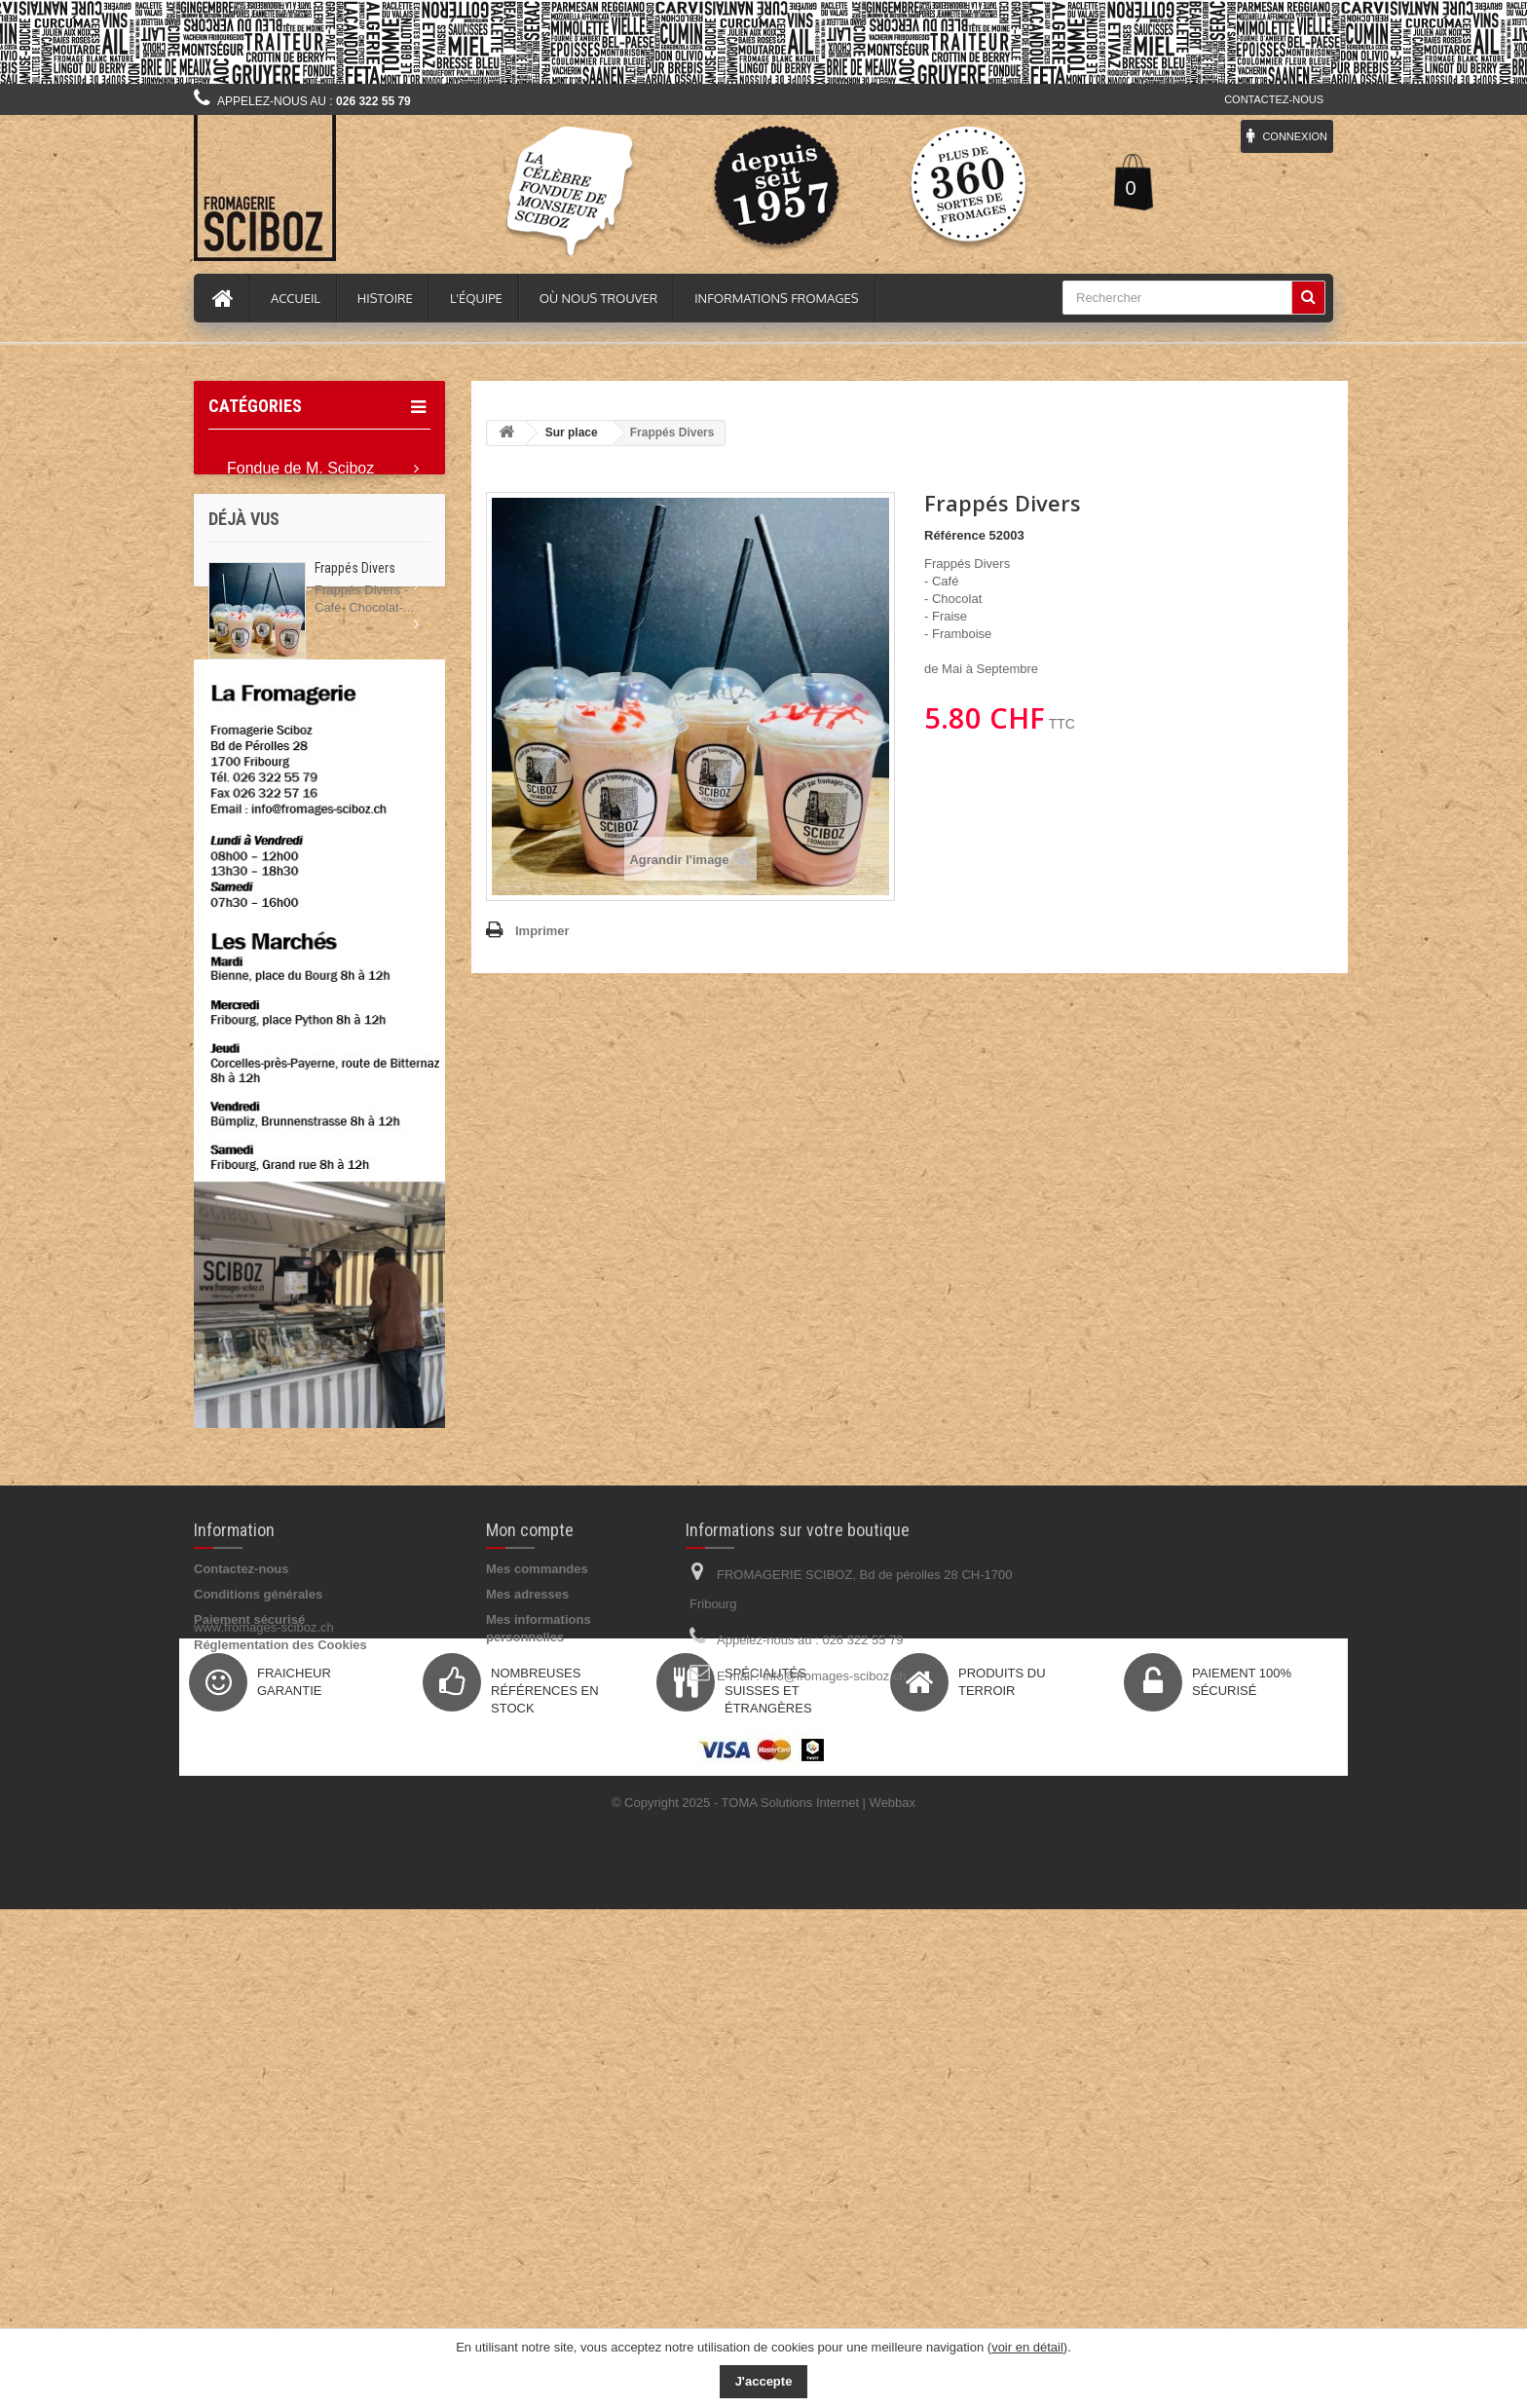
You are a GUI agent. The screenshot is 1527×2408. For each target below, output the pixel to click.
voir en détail (1027, 2347)
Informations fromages (776, 298)
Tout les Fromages (291, 546)
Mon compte (530, 1960)
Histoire (385, 298)
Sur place (260, 779)
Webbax (892, 2301)
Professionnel (274, 818)
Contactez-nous (1273, 99)
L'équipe (476, 298)
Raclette (255, 507)
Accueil (295, 298)
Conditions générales (258, 2024)
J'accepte (764, 2381)
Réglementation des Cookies (280, 2075)
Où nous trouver (598, 298)
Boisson (254, 624)
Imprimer (542, 930)
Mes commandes (537, 1999)
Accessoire (265, 702)
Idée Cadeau (272, 741)
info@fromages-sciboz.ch (835, 2106)
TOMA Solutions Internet (790, 2301)
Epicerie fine (270, 585)
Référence (955, 535)
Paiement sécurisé (249, 2050)
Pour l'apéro (269, 663)
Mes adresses (527, 2024)
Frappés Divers (355, 955)
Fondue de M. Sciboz (300, 468)
